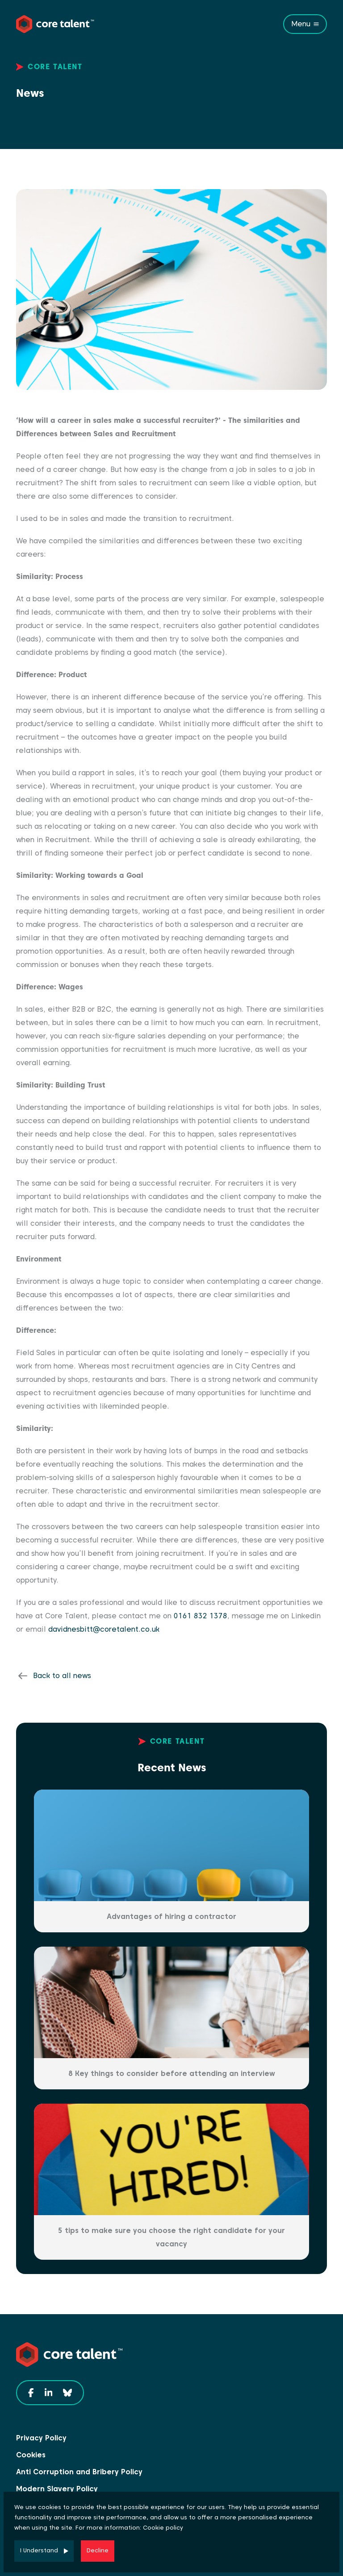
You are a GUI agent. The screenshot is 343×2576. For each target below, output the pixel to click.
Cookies (31, 2455)
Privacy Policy (41, 2438)
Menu (300, 24)
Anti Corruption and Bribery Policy (79, 2472)
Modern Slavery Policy (57, 2489)
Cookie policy (163, 2527)
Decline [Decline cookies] (98, 2550)
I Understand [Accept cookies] (39, 2550)
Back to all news (62, 1675)
